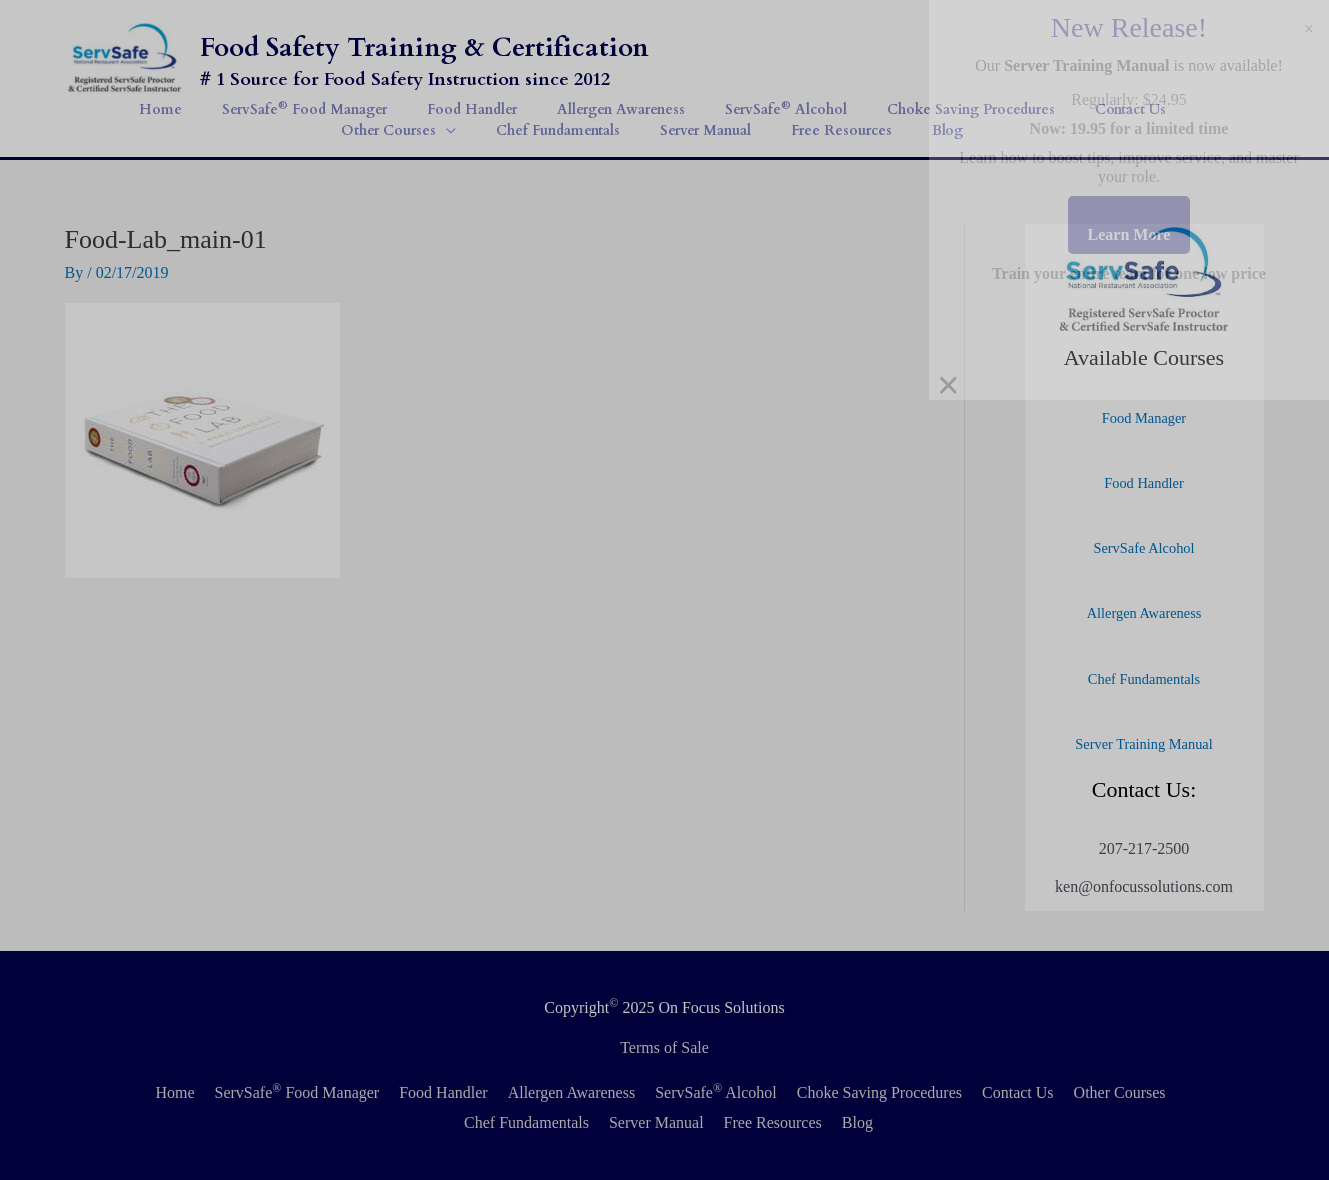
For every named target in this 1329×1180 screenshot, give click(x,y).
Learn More (1129, 234)
